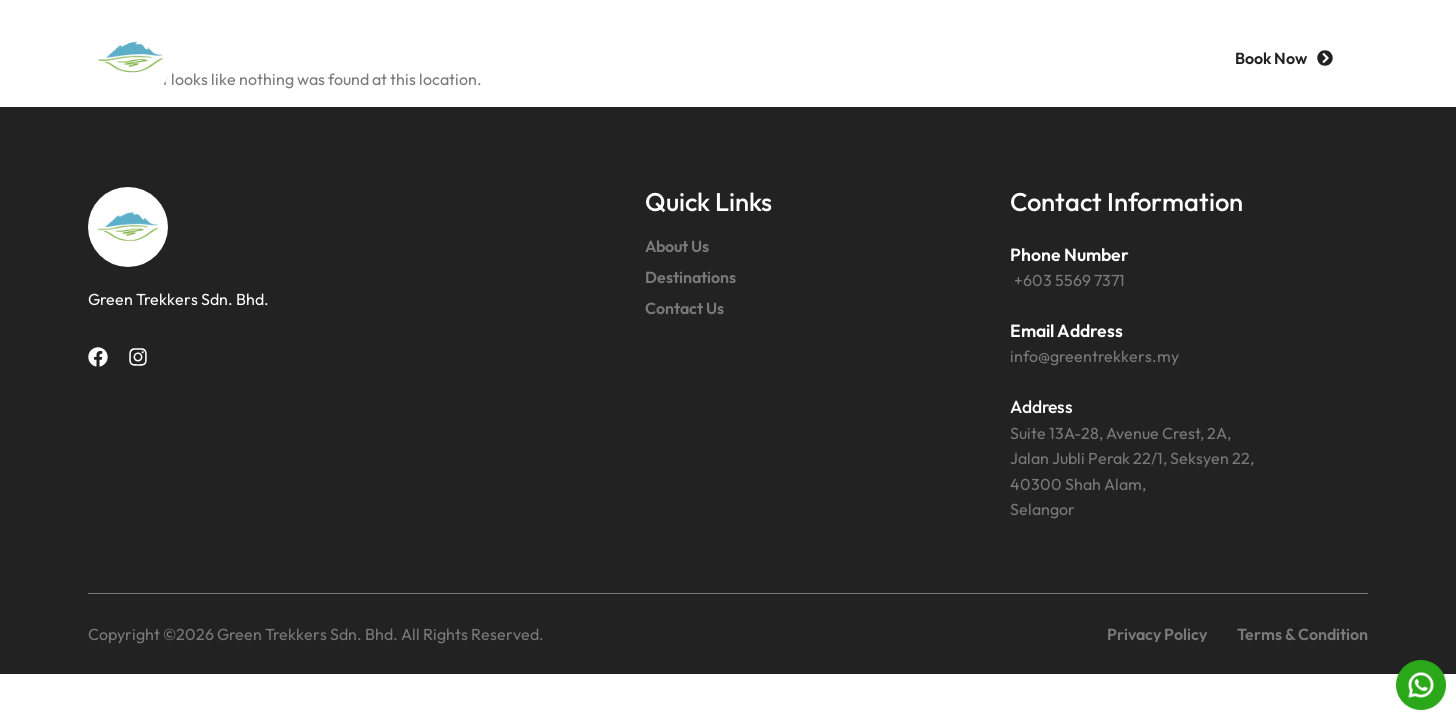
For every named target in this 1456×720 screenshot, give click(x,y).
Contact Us (955, 57)
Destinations (800, 57)
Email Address (1066, 330)
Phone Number (1069, 254)
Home (534, 57)
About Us (654, 57)
